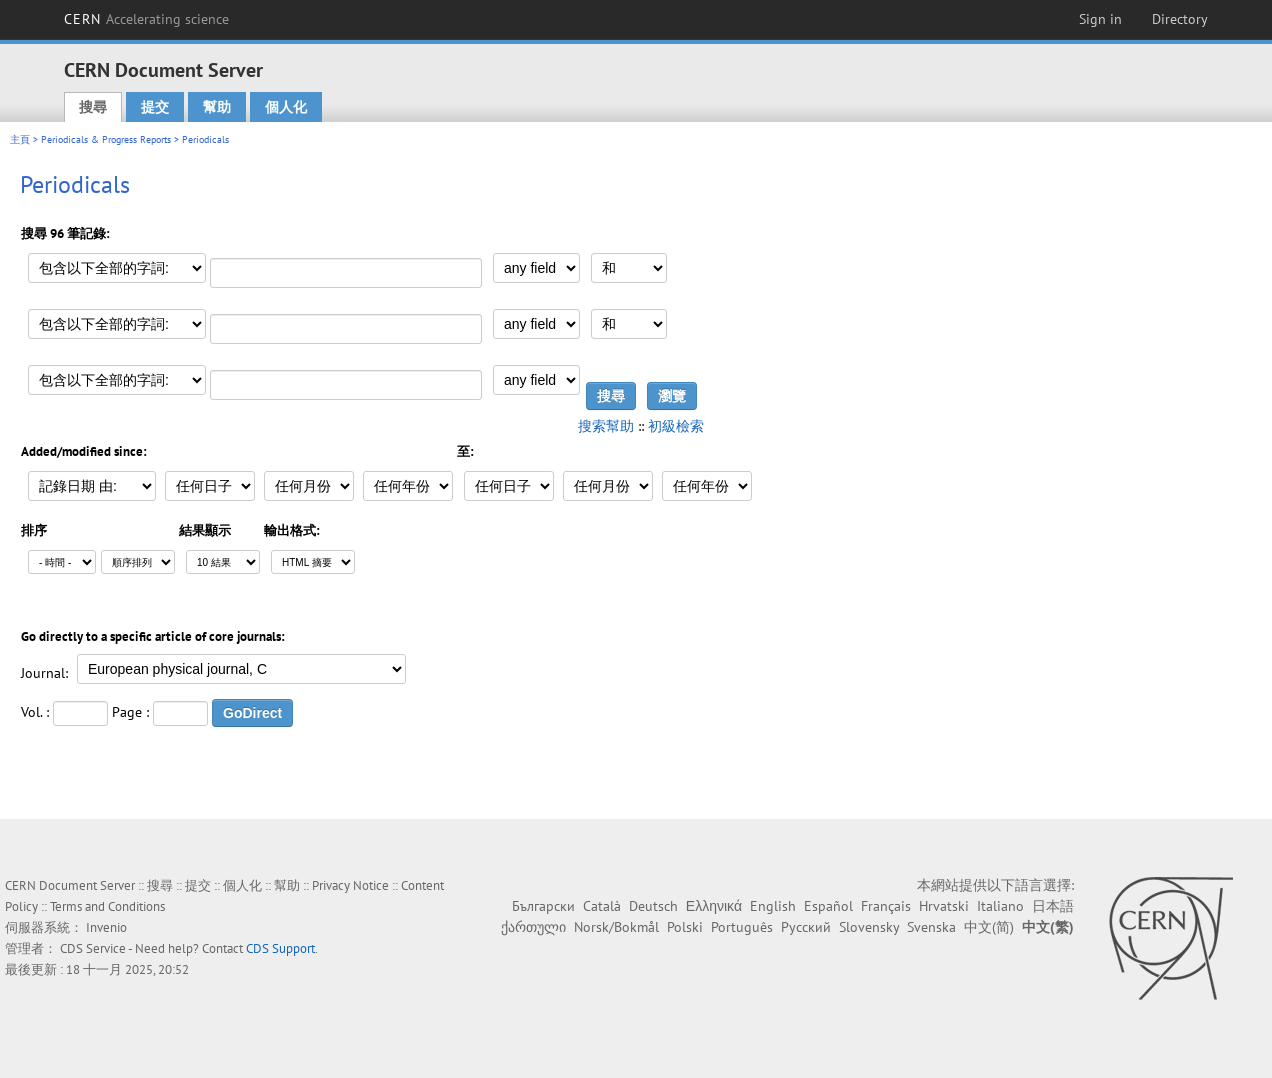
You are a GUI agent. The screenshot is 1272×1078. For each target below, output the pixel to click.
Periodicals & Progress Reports (106, 139)
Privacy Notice (350, 885)
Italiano (1000, 906)
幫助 (217, 107)
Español (828, 906)
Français (886, 906)
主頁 (20, 139)
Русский (806, 927)
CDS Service (93, 948)
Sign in (1100, 19)
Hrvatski (944, 906)
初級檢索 (676, 426)
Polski (685, 927)
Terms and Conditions (107, 906)
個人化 (286, 107)
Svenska (931, 927)
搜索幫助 (606, 426)
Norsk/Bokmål (616, 927)
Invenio (106, 927)
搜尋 (93, 107)
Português (742, 927)
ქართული (533, 927)
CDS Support (280, 948)
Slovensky (869, 927)
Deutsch (653, 906)
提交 (155, 107)
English (773, 906)
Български (543, 906)
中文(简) (989, 927)
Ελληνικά (714, 906)
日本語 (1053, 906)
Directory (1180, 19)
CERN (147, 19)
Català (602, 906)
